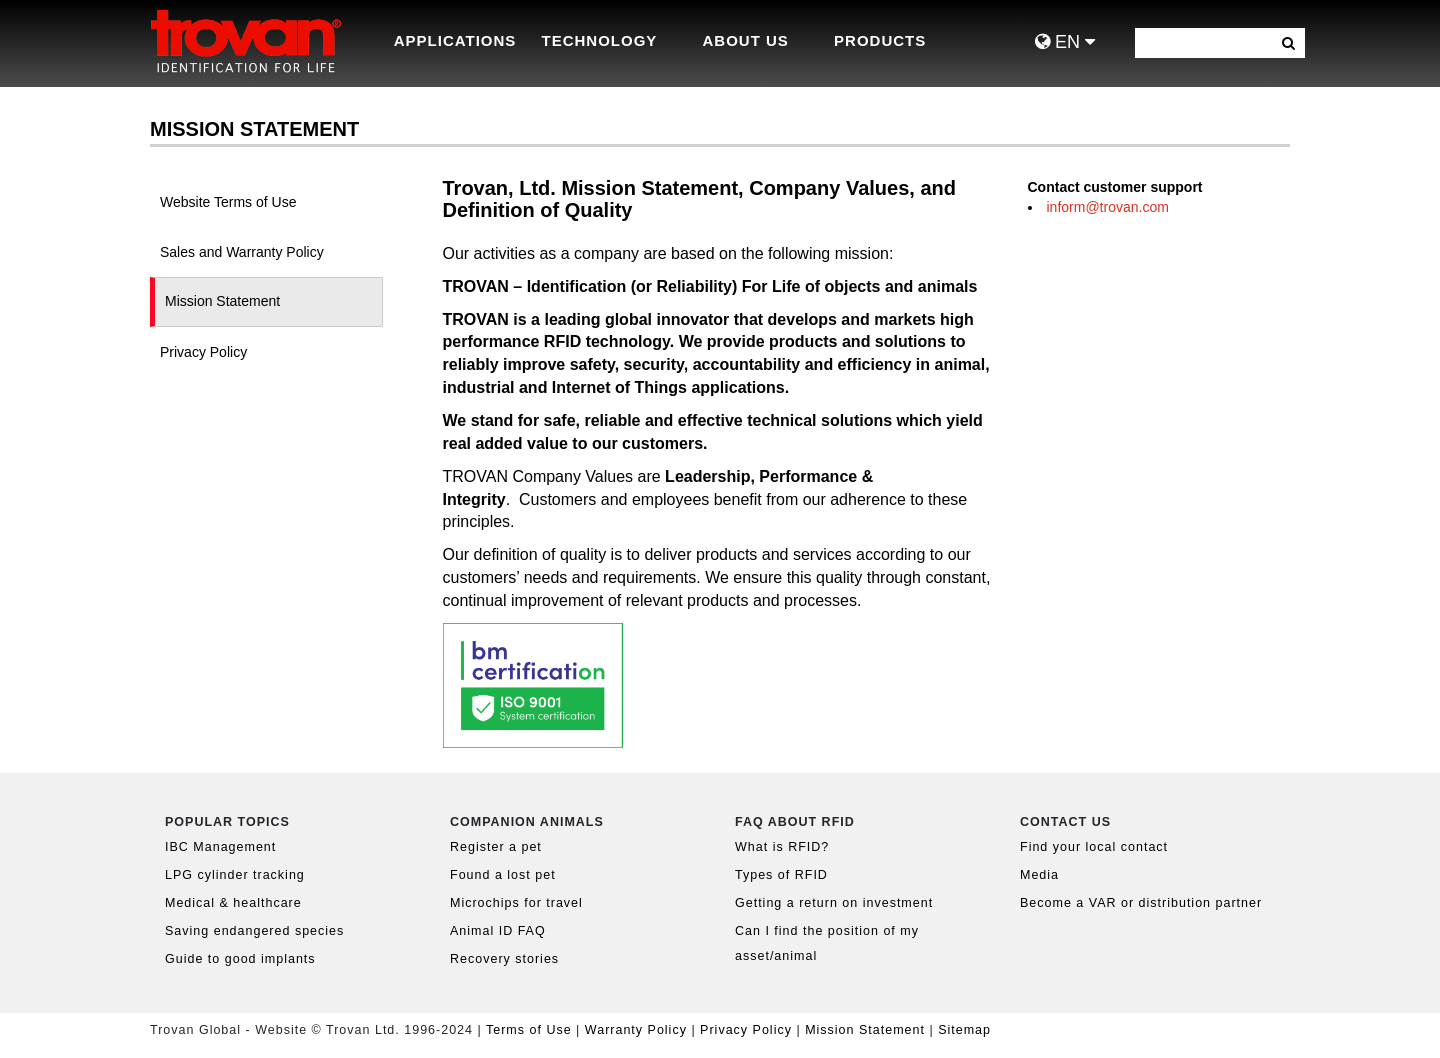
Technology (600, 40)
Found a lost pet (503, 875)
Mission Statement (865, 1030)
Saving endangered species (254, 931)
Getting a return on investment (834, 903)
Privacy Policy (748, 1030)
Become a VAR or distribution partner (1141, 903)
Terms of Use (529, 1030)
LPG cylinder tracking (235, 875)
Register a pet (496, 847)
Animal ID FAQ (498, 931)
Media (1039, 875)
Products (880, 40)
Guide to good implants (240, 959)
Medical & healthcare (233, 903)
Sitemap (964, 1030)
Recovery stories (504, 959)
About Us (746, 40)
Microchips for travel (516, 903)
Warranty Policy (636, 1030)
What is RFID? (782, 847)
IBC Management (220, 847)
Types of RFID (781, 875)
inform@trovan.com (1108, 207)
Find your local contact (1094, 847)
